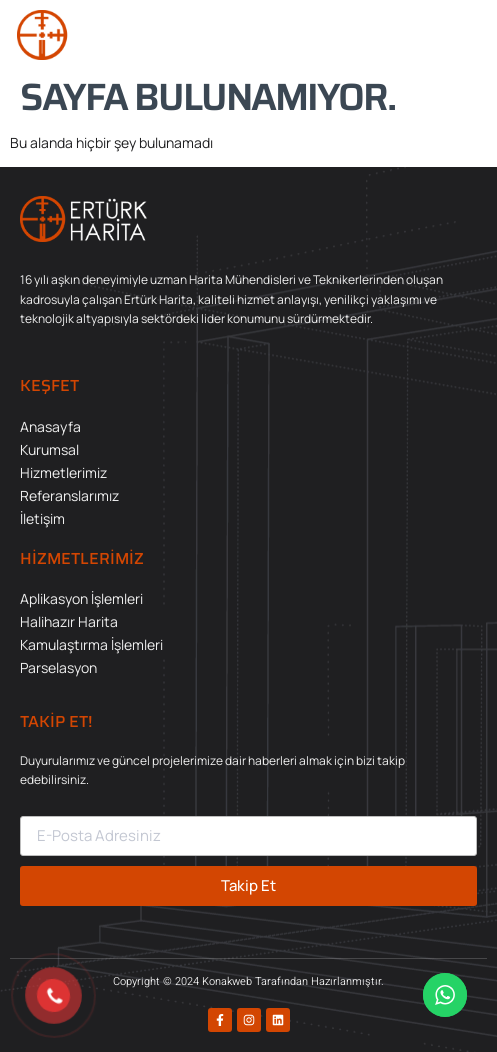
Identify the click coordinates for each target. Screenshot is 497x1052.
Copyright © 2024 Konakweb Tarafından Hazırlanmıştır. (248, 981)
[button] (461, 35)
